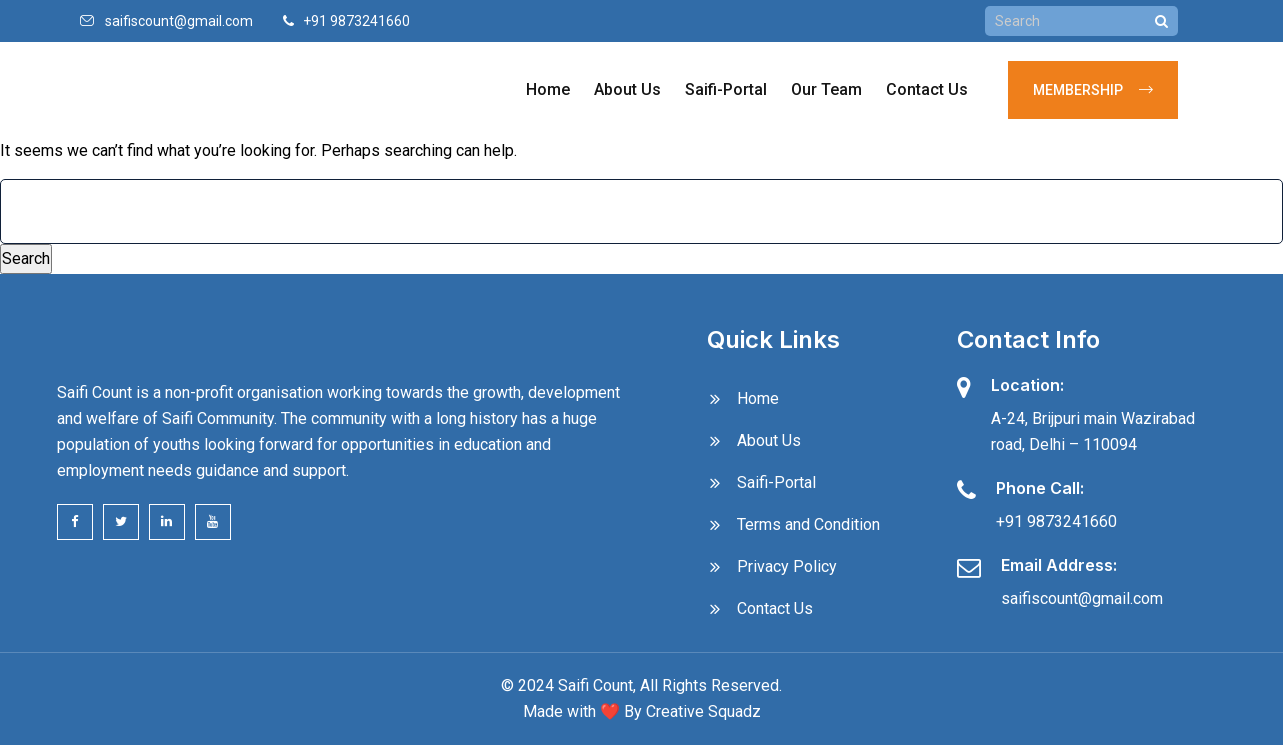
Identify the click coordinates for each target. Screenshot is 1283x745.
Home (548, 89)
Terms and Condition (808, 524)
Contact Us (927, 89)
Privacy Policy (787, 566)
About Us (627, 89)
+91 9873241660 (1056, 521)
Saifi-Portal (726, 89)
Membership (1093, 90)
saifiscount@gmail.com (179, 21)
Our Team (826, 89)
